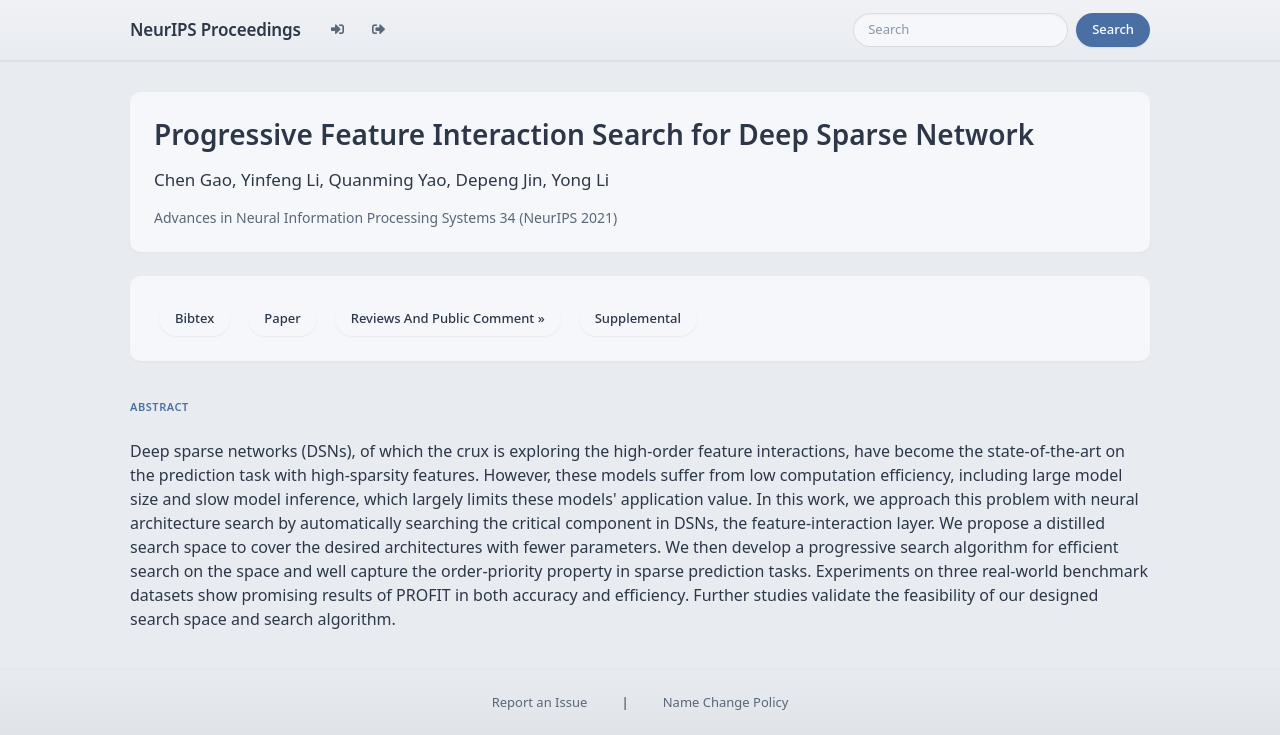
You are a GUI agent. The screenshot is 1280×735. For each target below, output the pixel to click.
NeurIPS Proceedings (215, 29)
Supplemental (638, 318)
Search (1113, 29)
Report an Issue (540, 702)
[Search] (960, 30)
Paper (282, 318)
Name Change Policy (726, 702)
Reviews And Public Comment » (448, 318)
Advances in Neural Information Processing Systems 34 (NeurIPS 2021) (385, 217)
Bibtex (194, 318)
